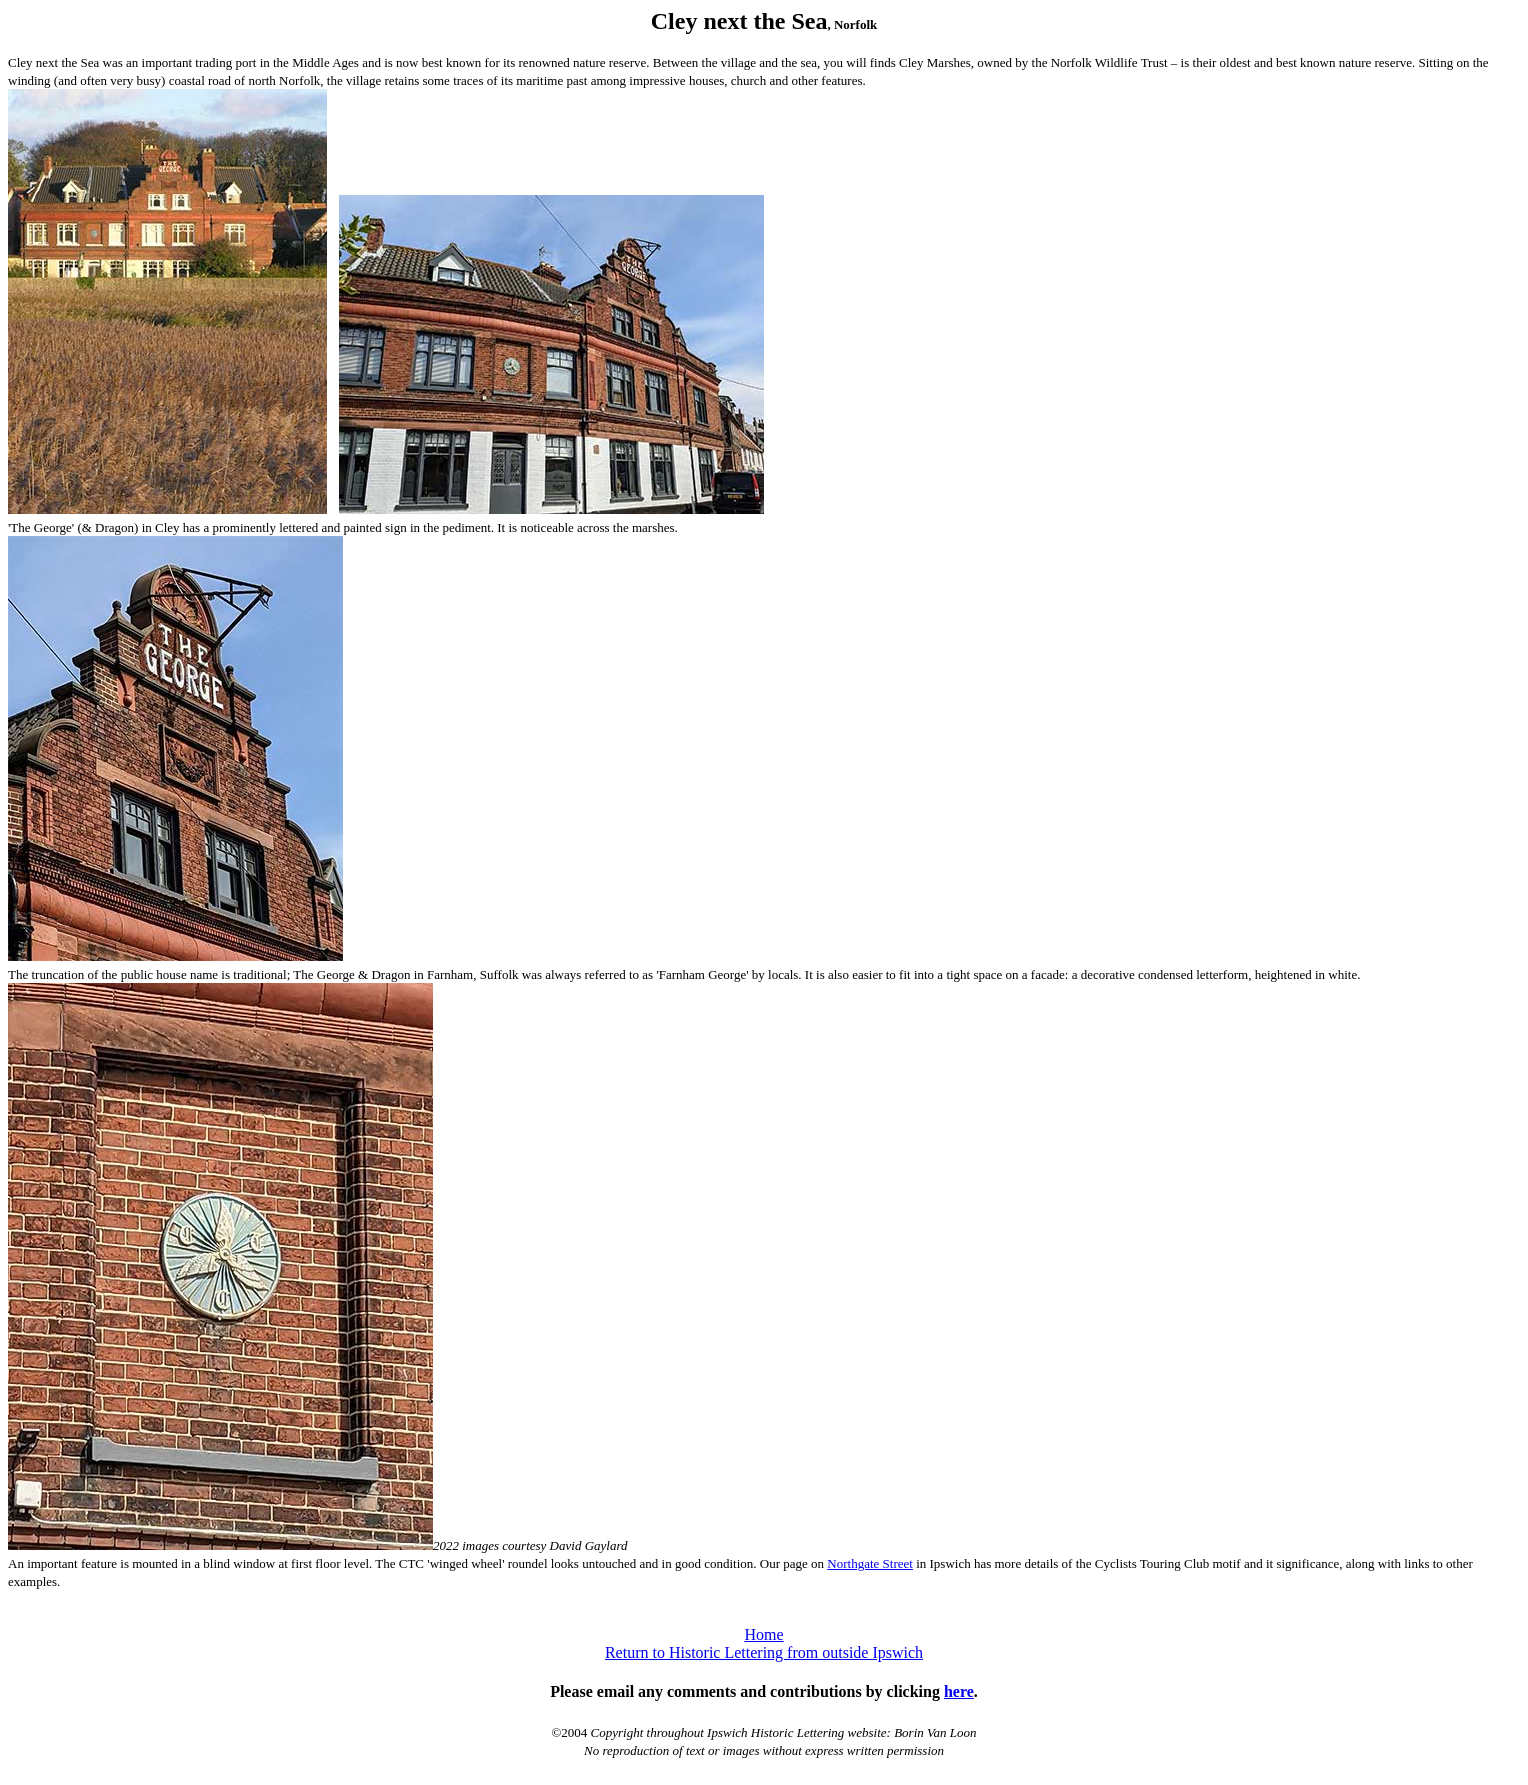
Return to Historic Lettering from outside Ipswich (764, 1652)
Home (763, 1634)
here (959, 1691)
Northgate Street (870, 1563)
